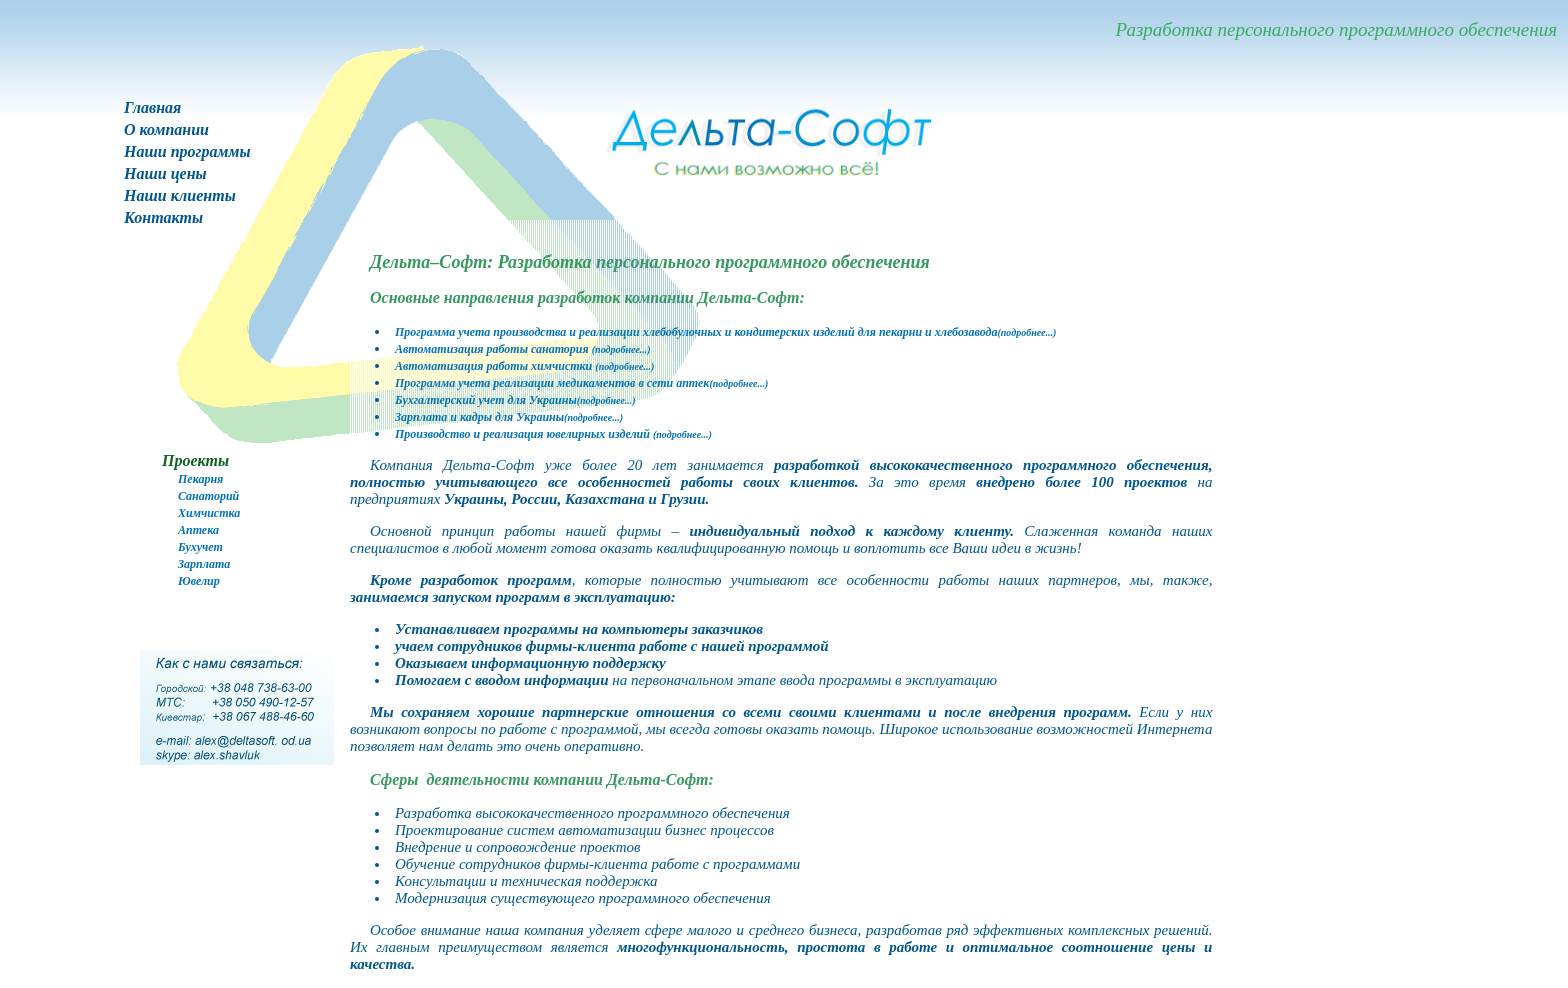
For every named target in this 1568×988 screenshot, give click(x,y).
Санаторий (208, 496)
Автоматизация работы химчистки (524, 366)
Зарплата (204, 564)
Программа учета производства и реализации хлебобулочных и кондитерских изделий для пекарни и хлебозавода (725, 332)
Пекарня (200, 479)
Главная (152, 107)
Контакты (163, 217)
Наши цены (165, 173)
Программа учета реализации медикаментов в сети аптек (581, 383)
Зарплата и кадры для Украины (509, 417)
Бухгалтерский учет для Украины (515, 400)
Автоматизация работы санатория (523, 349)
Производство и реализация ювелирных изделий (553, 434)
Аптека (198, 530)
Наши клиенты (180, 195)
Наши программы (187, 151)
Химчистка (209, 513)
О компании (166, 129)
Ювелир (199, 581)
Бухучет (200, 547)
